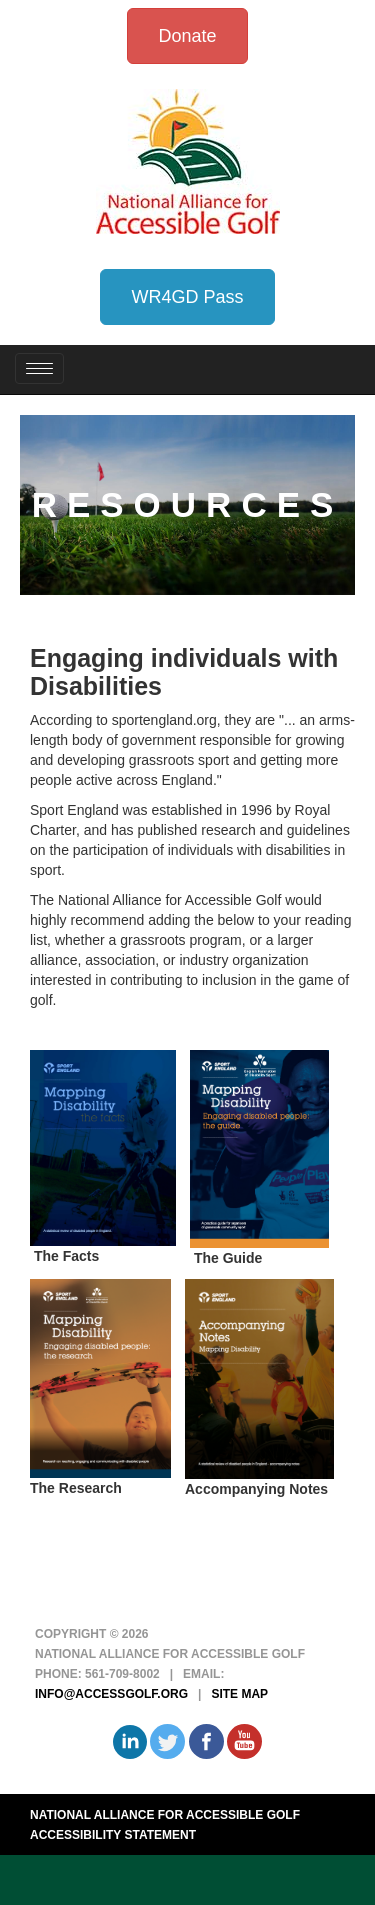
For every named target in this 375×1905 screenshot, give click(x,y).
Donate (187, 36)
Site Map (239, 1694)
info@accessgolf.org (111, 1694)
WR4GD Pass (187, 297)
